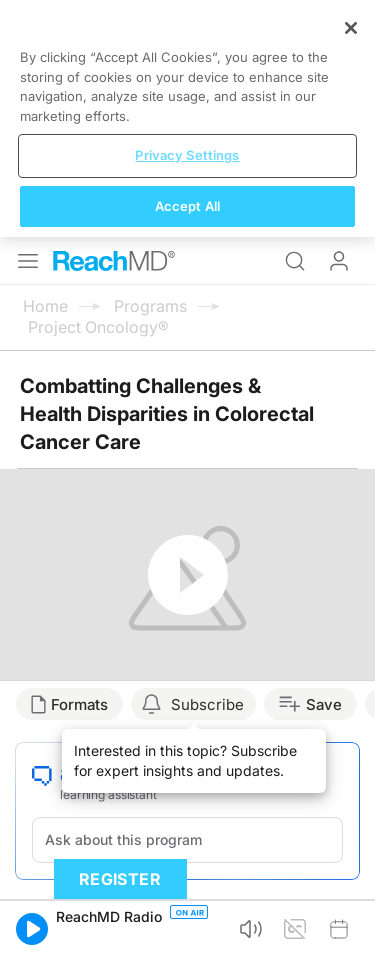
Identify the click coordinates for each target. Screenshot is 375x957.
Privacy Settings (187, 155)
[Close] (351, 28)
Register (120, 879)
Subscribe (207, 704)
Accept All (187, 206)
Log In (339, 261)
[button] (32, 929)
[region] (187, 118)
